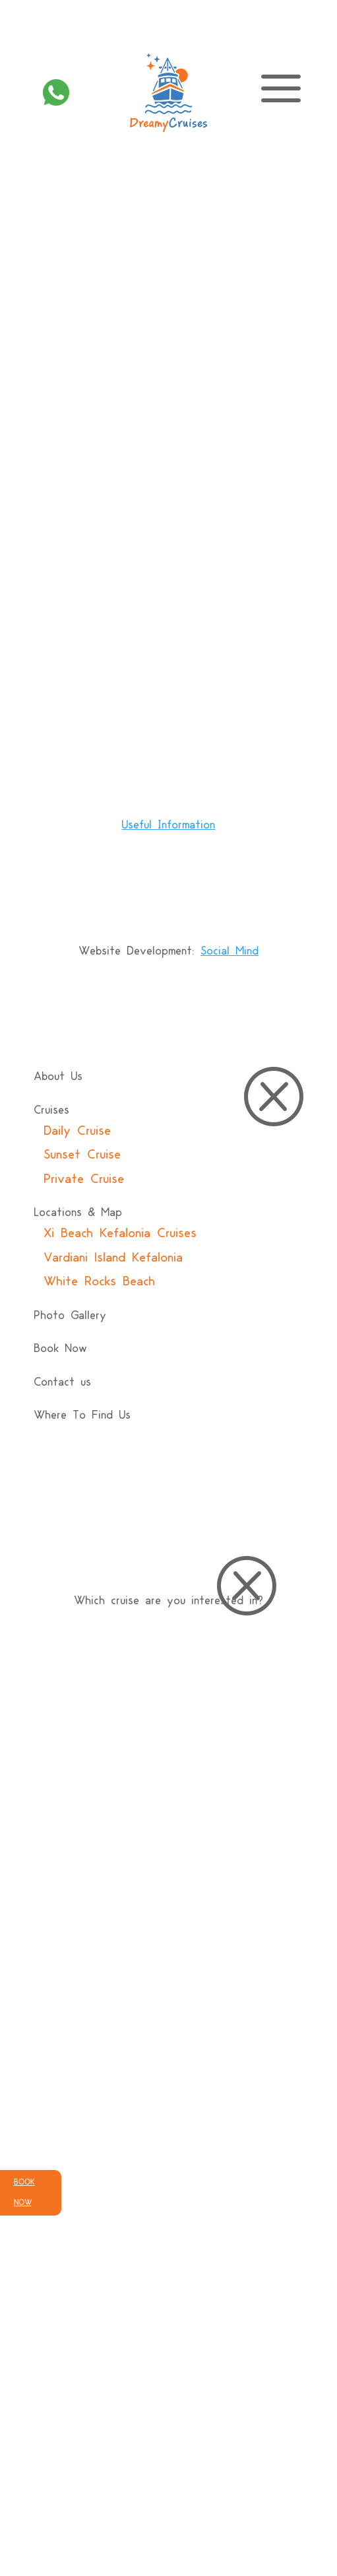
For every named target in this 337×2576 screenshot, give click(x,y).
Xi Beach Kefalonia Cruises (120, 1233)
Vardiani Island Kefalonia (113, 1258)
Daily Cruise (77, 1131)
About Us (58, 1077)
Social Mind (229, 951)
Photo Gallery (70, 1316)
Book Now (60, 1349)
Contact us (62, 1382)
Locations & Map (78, 1213)
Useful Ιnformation (168, 825)
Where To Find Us (82, 1415)
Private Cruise (84, 1179)
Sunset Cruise (82, 1155)
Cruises (51, 1110)
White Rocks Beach (99, 1282)
